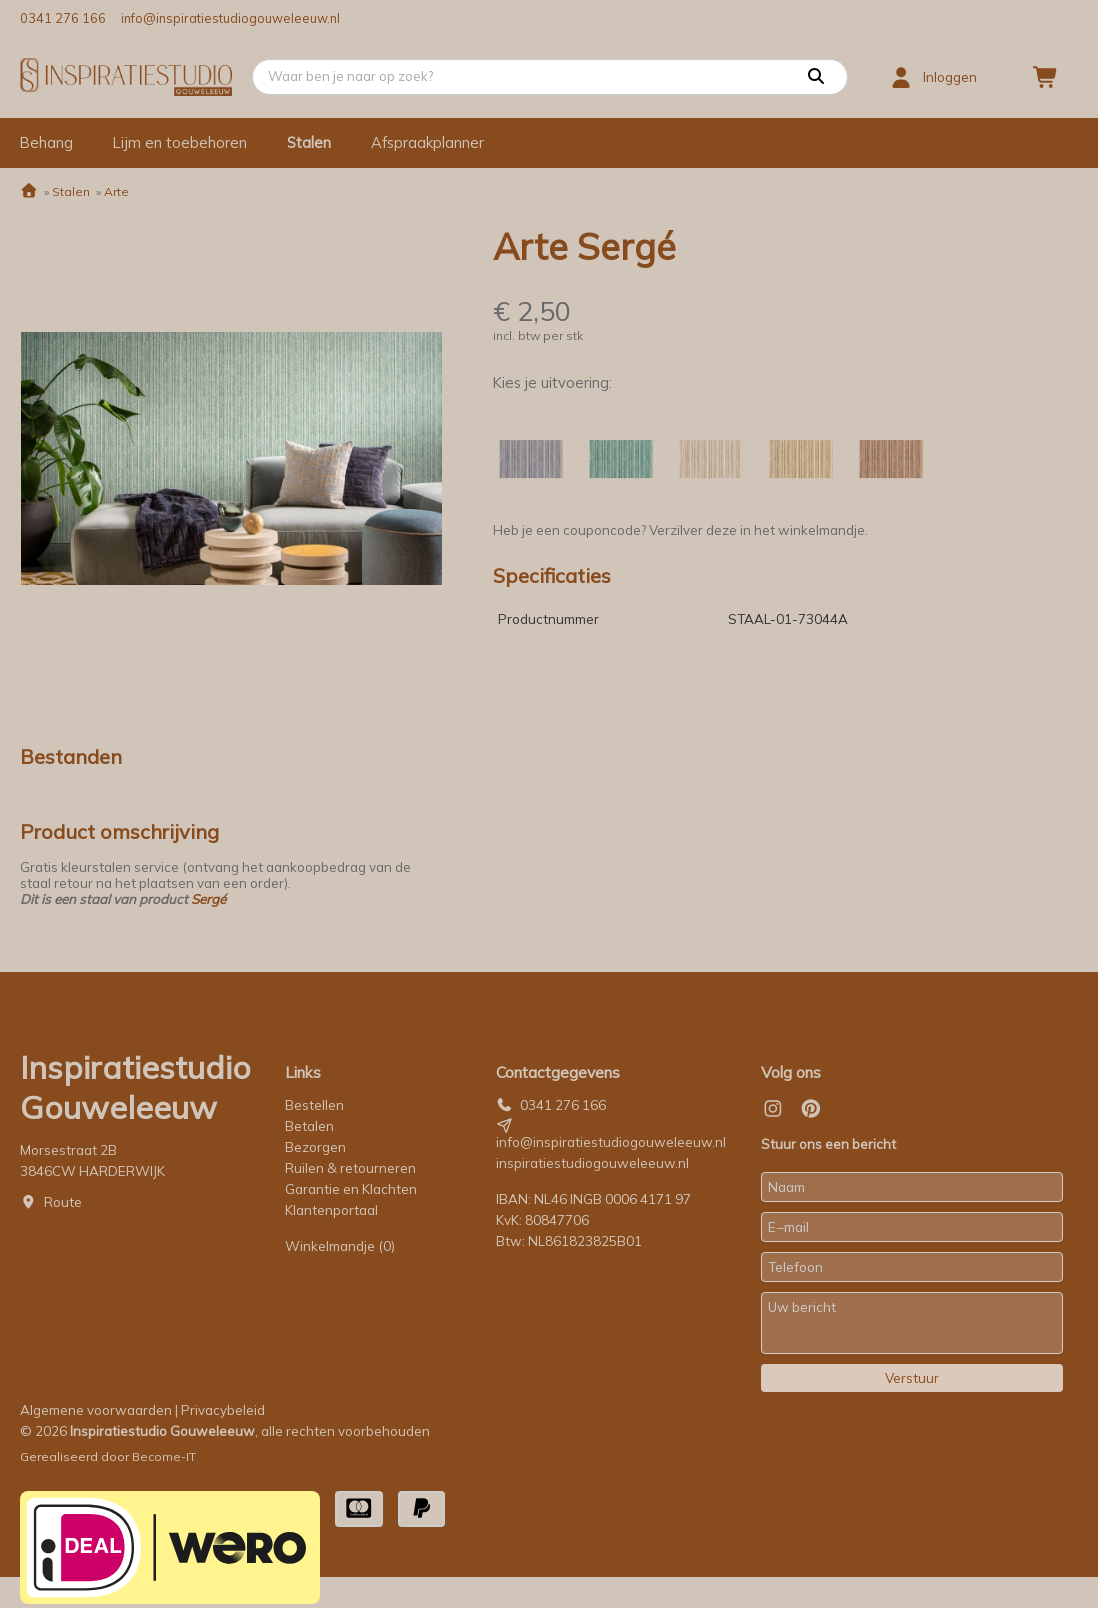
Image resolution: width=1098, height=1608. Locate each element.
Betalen (309, 1126)
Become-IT (164, 1456)
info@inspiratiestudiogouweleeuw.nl (230, 18)
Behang (46, 142)
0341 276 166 (63, 18)
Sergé (208, 899)
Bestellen (314, 1105)
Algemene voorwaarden (96, 1410)
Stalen (309, 142)
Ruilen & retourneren (350, 1168)
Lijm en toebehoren (180, 142)
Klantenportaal (331, 1210)
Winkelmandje (340, 1246)
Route (63, 1202)
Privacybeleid (223, 1410)
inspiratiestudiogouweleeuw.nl (592, 1163)
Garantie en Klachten (352, 1189)
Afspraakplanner (427, 142)
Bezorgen (315, 1147)
